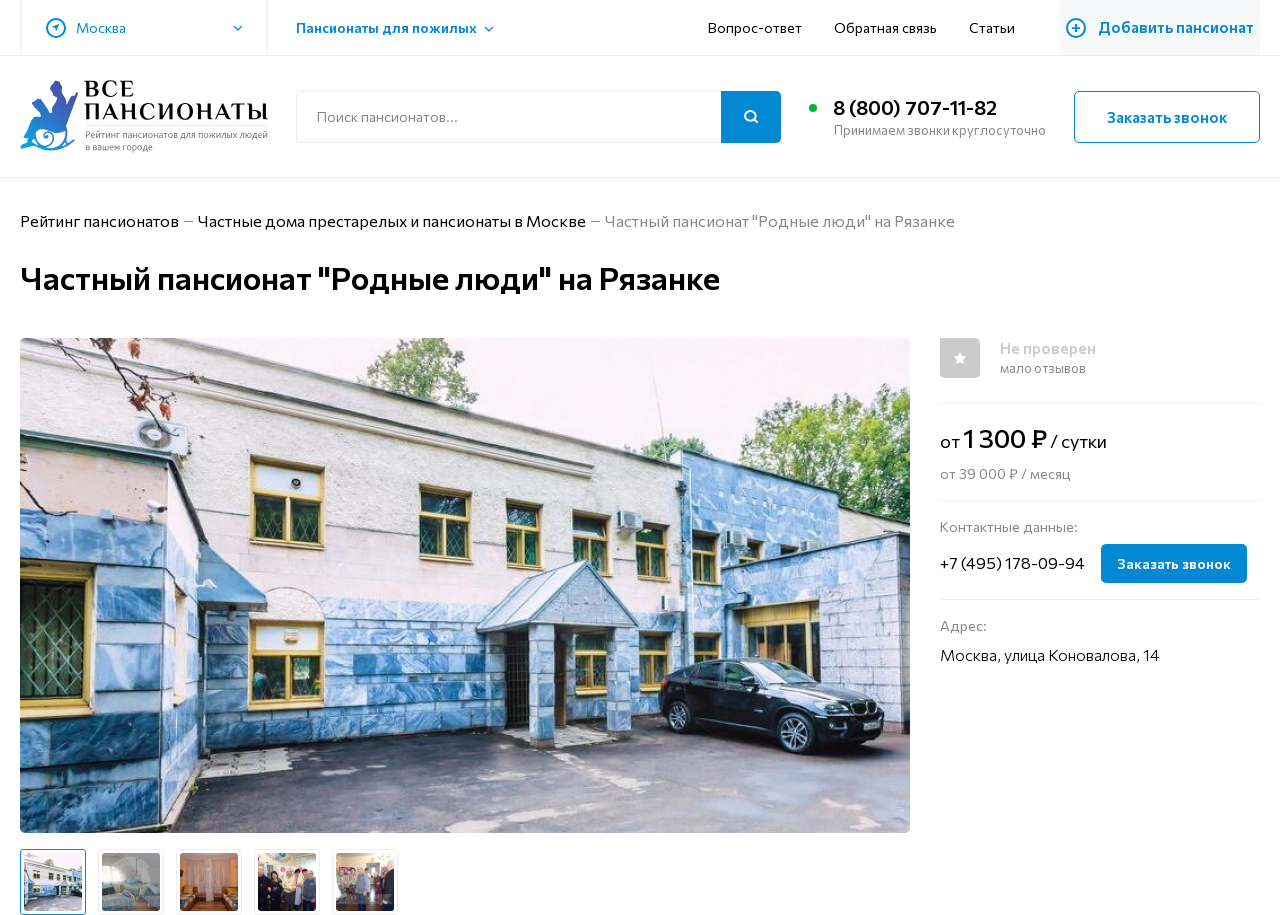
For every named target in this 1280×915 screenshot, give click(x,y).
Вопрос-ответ (765, 27)
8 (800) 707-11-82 (916, 108)
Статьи (1002, 27)
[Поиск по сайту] (538, 117)
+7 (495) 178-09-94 (1012, 562)
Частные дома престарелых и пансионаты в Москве (393, 220)
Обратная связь (895, 27)
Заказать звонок (1167, 117)
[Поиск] (751, 117)
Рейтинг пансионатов (100, 220)
